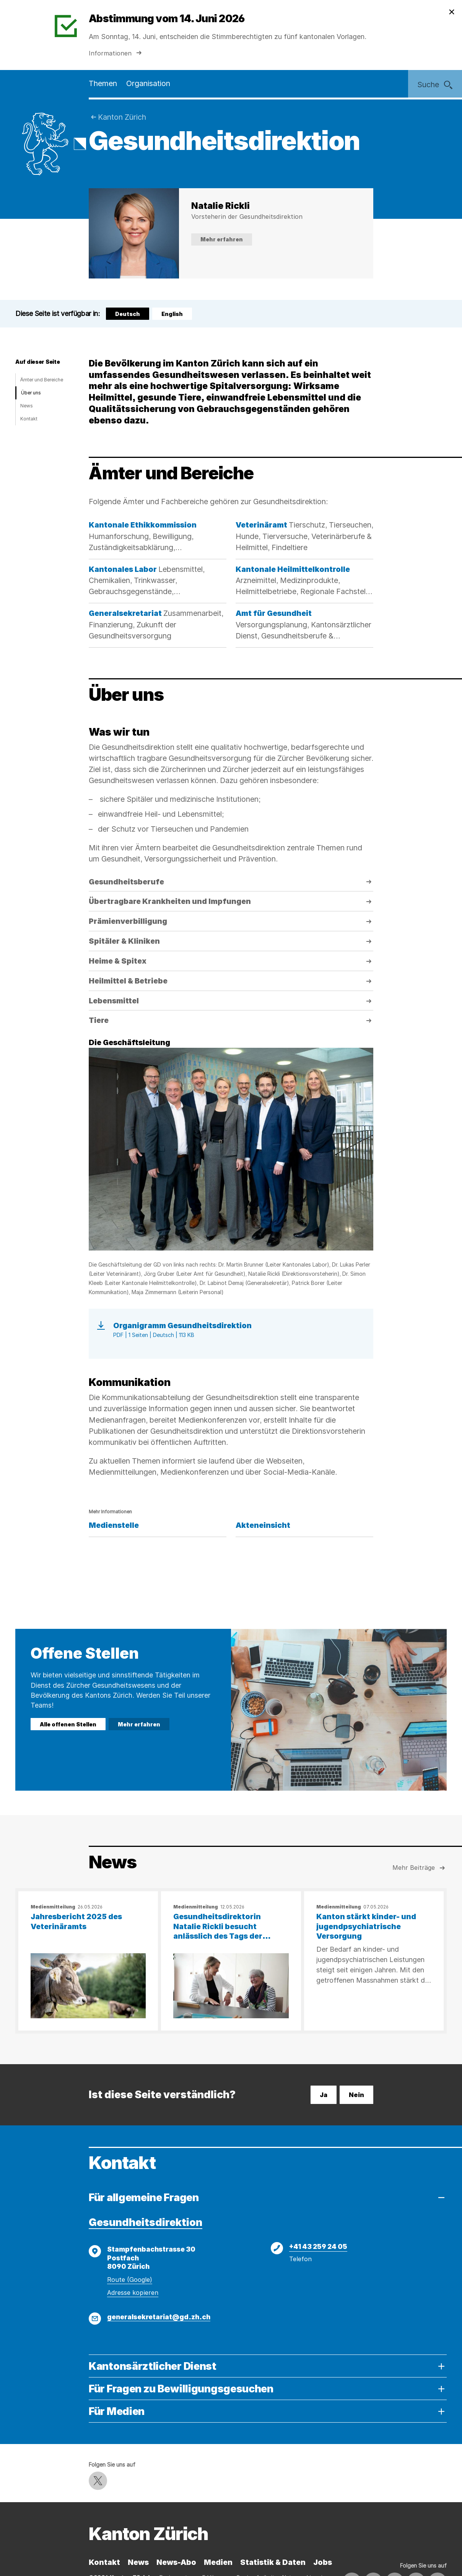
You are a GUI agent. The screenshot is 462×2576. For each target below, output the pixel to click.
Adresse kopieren (132, 2292)
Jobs (322, 2562)
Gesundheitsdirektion (145, 2222)
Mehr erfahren (221, 239)
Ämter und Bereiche (41, 380)
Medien (218, 2562)
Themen (103, 83)
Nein (356, 2095)
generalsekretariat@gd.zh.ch (158, 2317)
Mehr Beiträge (419, 1868)
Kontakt (28, 419)
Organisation (148, 83)
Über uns (31, 393)
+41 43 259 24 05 (318, 2246)
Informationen (116, 53)
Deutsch (128, 315)
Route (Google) (129, 2279)
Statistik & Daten (273, 2562)
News (26, 406)
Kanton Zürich (122, 117)
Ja (323, 2095)
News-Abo (176, 2562)
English (172, 314)
